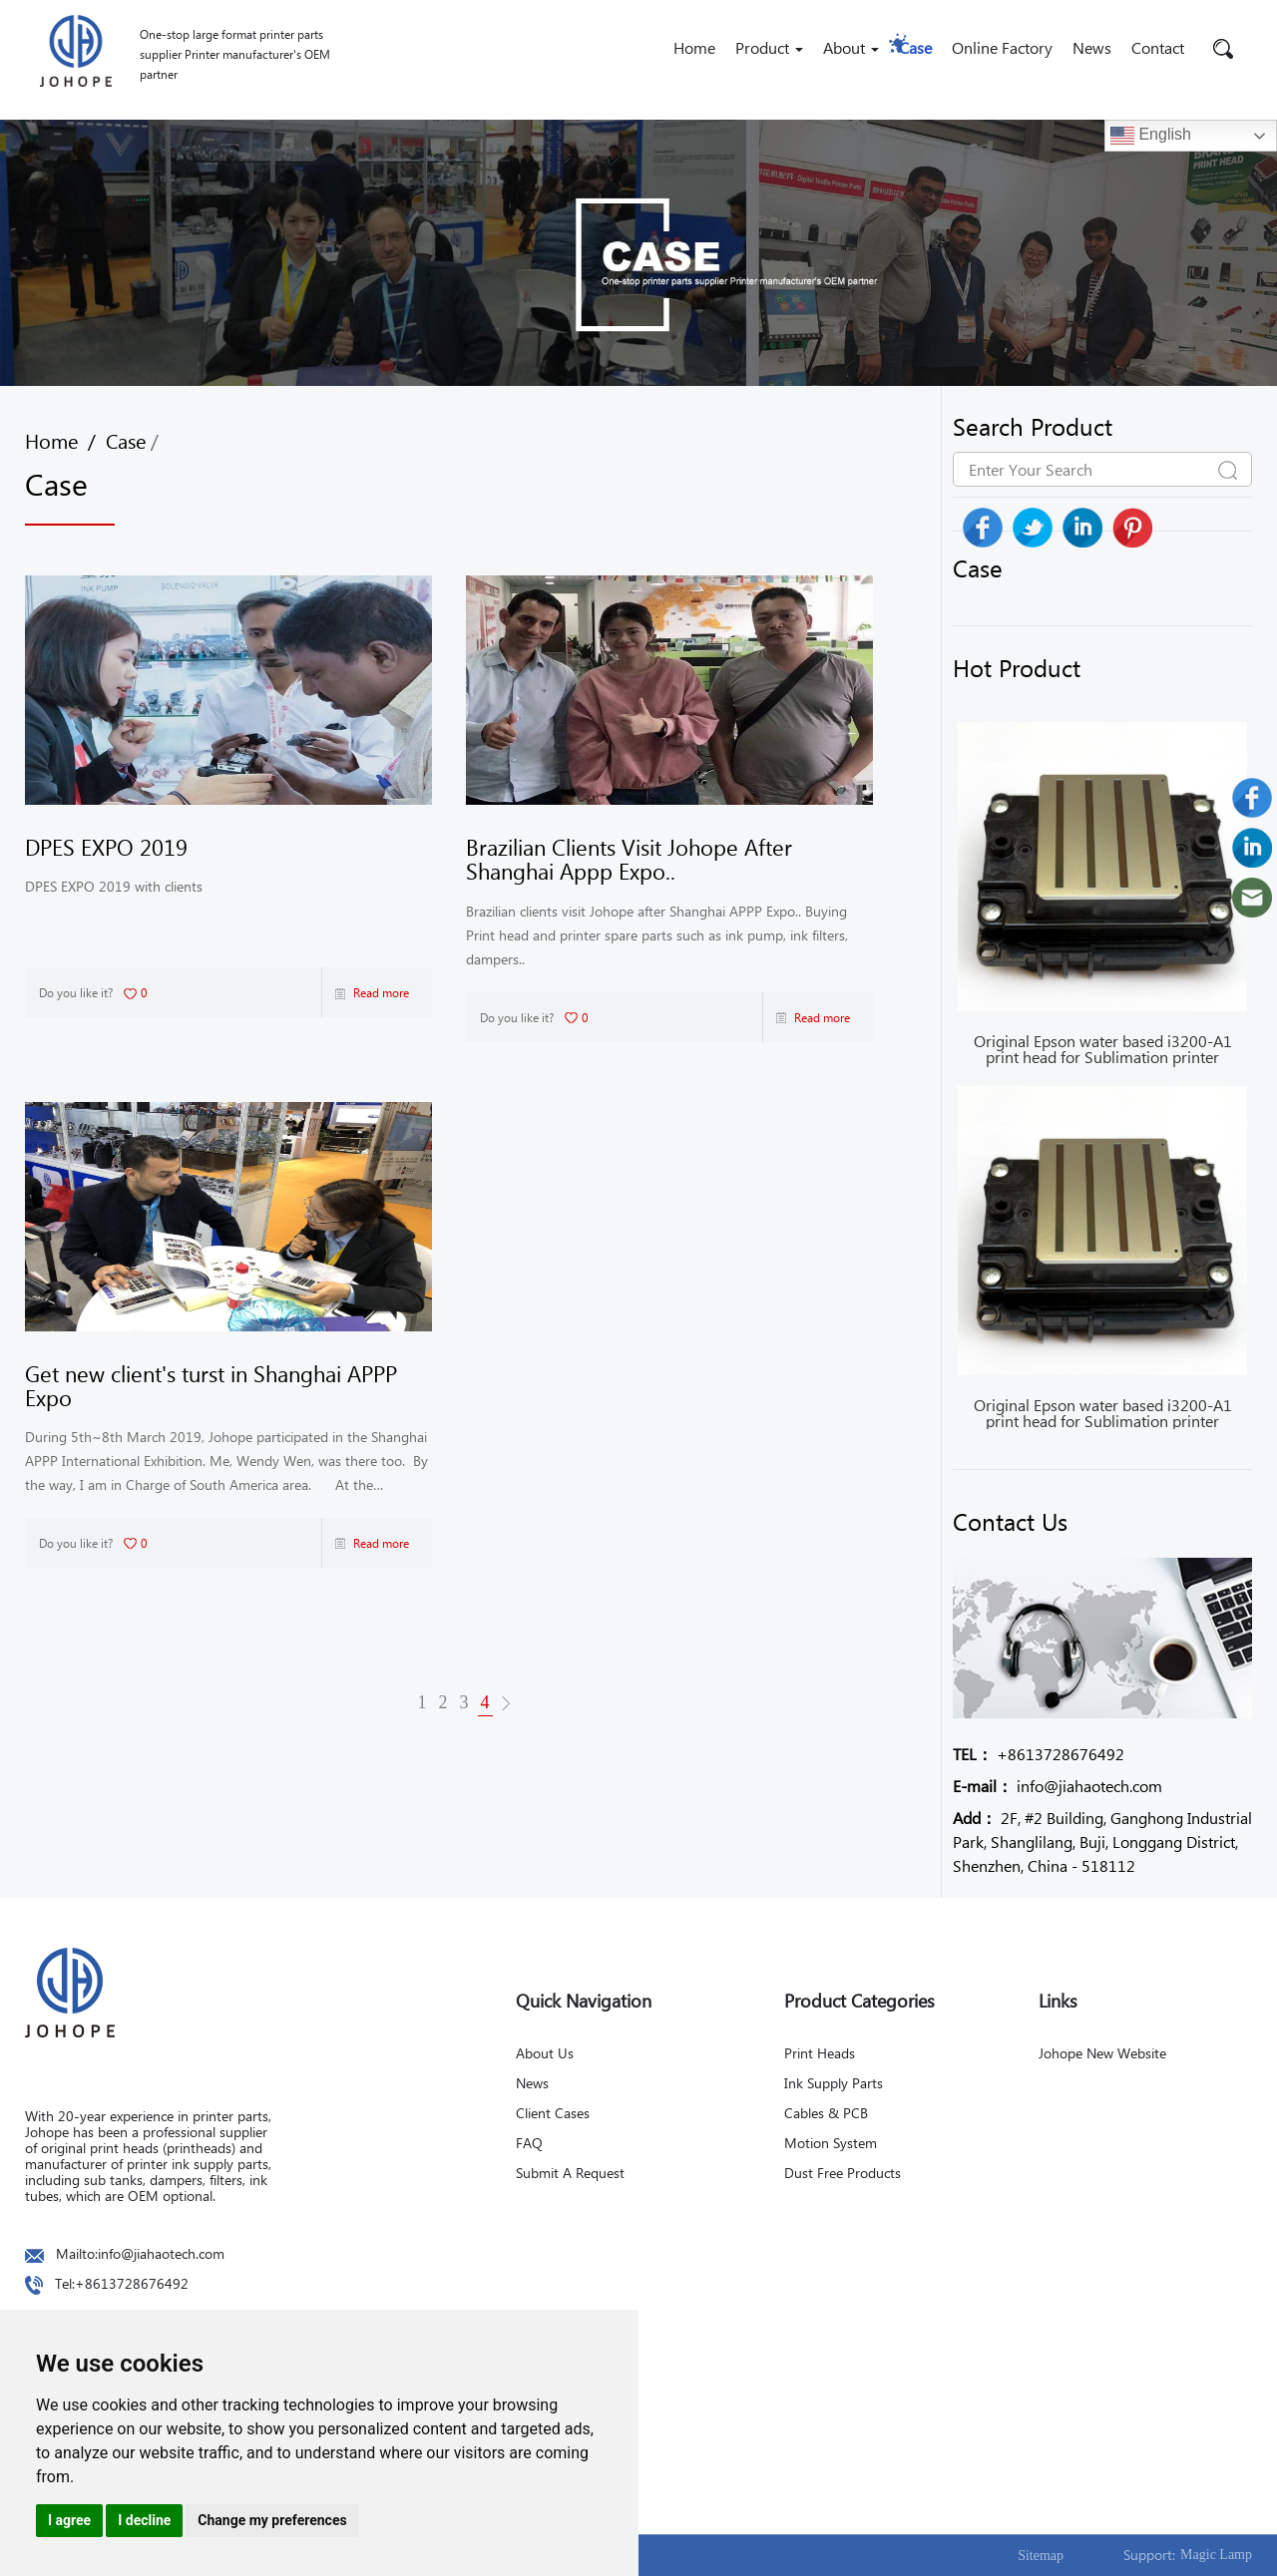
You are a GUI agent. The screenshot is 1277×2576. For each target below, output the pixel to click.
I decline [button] (144, 2520)
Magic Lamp (1216, 2554)
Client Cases (553, 2112)
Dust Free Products (842, 2172)
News (1091, 47)
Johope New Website (1102, 2052)
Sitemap (1041, 2555)
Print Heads (819, 2052)
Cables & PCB (826, 2112)
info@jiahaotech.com (1057, 1785)
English (1150, 136)
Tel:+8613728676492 (122, 2283)
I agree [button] (69, 2520)
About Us (545, 2052)
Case (915, 47)
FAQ (529, 2142)
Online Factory (1002, 47)
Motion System (830, 2142)
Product (769, 47)
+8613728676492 (1038, 1753)
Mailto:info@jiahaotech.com (140, 2253)
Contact (1157, 47)
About (851, 47)
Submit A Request (570, 2172)
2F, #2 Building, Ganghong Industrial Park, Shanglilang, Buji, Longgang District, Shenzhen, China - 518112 (1102, 1841)
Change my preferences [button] (272, 2520)
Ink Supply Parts (833, 2082)
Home (694, 47)
